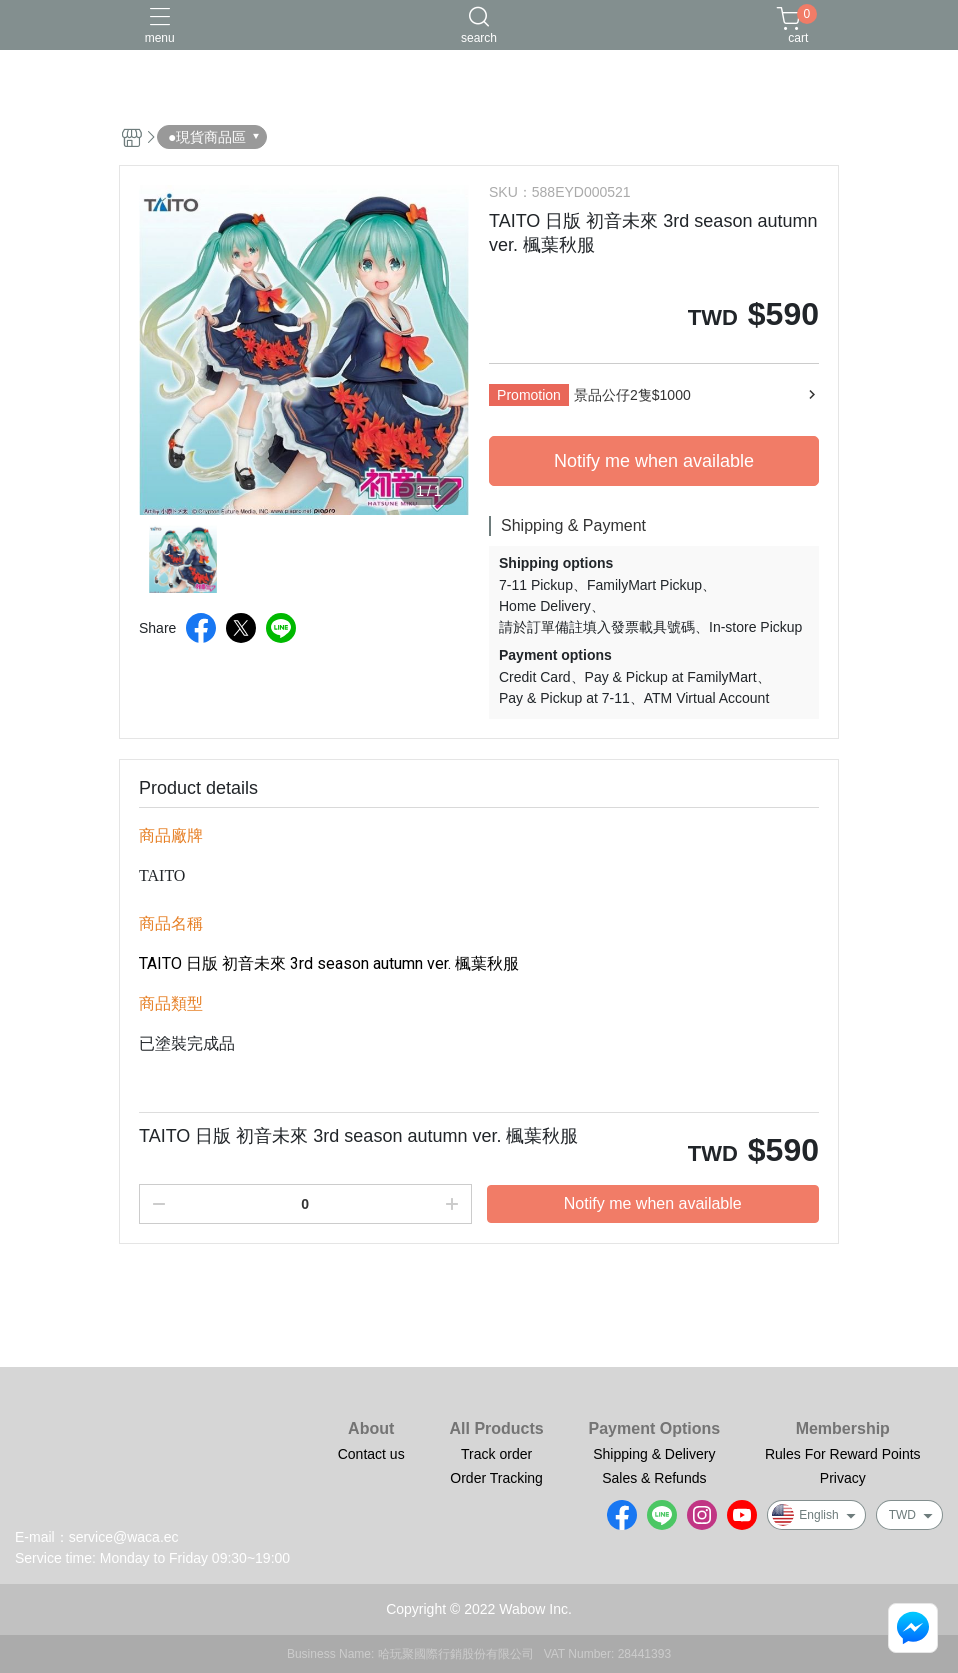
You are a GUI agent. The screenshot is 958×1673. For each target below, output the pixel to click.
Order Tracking (496, 1478)
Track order (496, 1454)
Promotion (529, 395)
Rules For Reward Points (843, 1454)
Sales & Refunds (654, 1478)
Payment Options (655, 1429)
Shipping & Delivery (654, 1454)
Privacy (843, 1478)
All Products (496, 1429)
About (371, 1429)
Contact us (371, 1454)
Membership (843, 1429)
